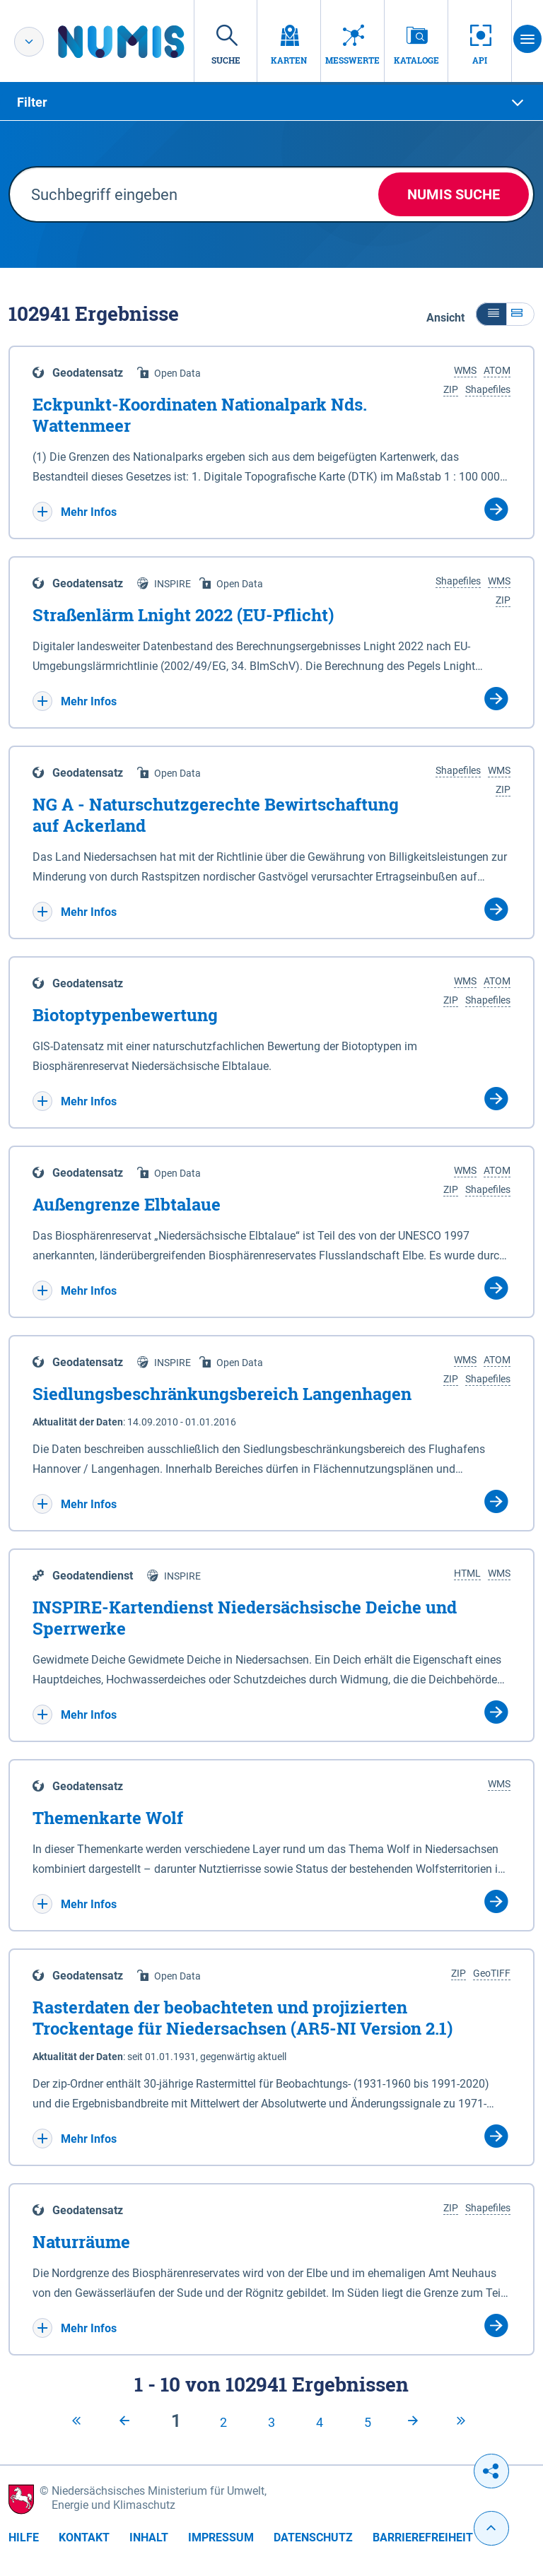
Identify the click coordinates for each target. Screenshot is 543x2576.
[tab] (271, 102)
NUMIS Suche (453, 194)
